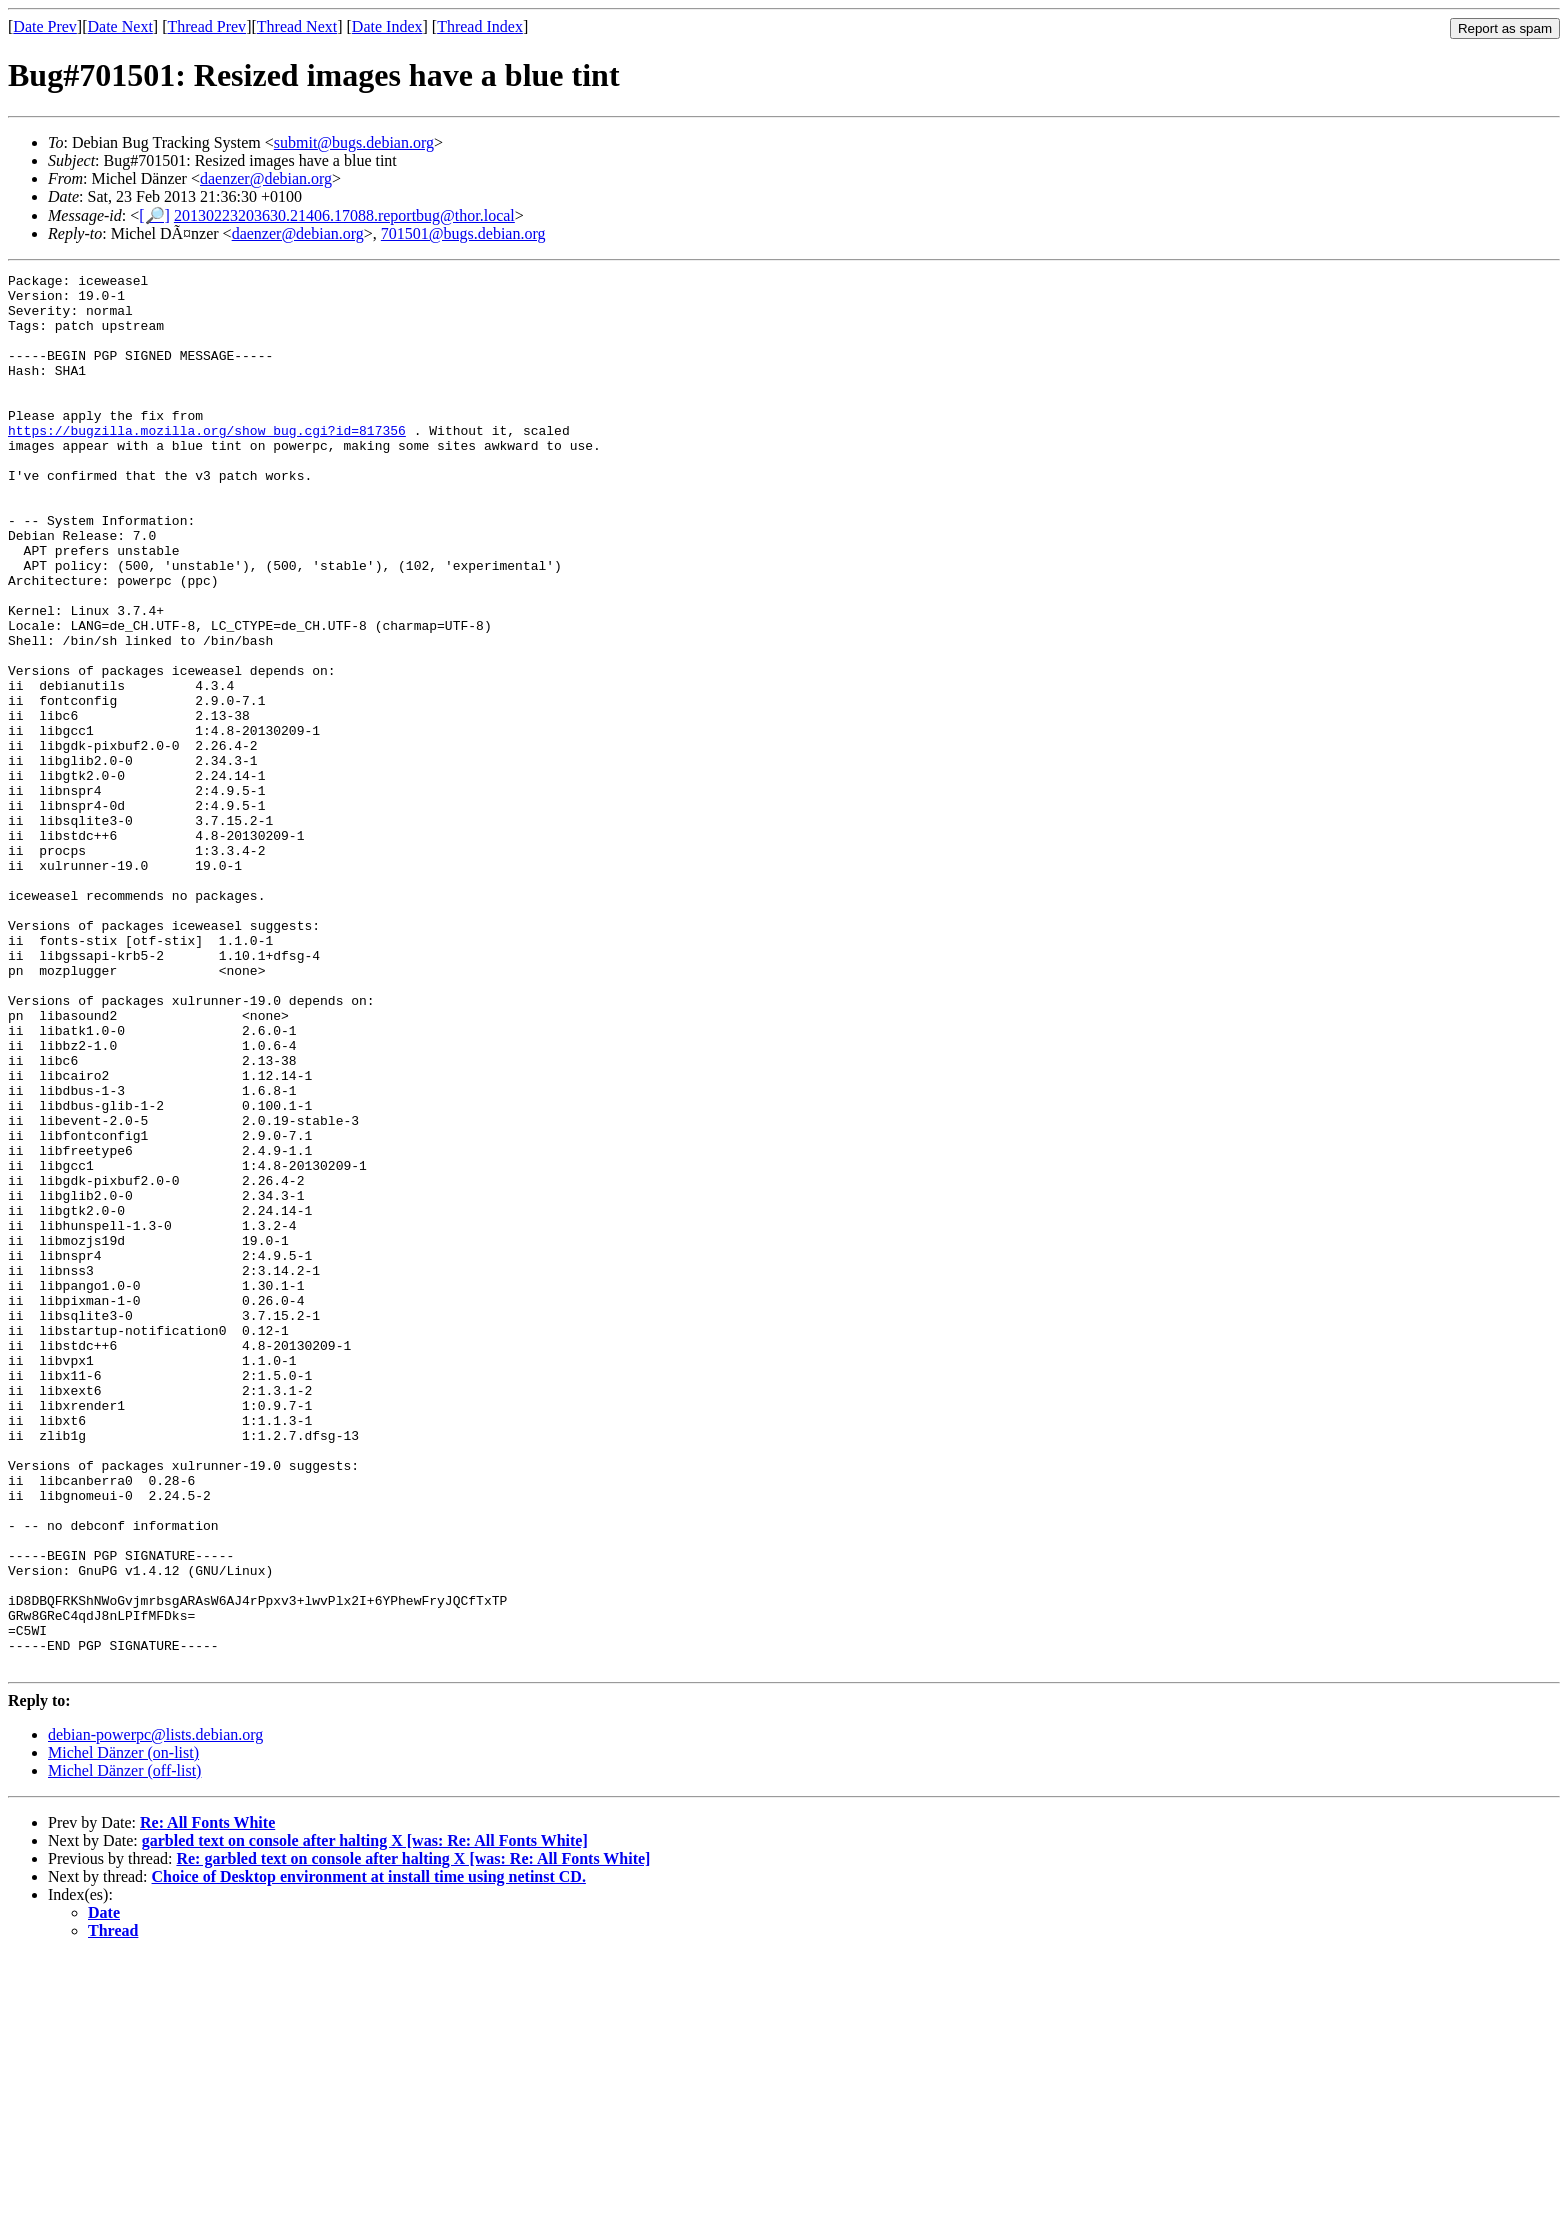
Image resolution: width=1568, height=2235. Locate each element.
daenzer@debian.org (266, 178)
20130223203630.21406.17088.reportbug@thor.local (344, 215)
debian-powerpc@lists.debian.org (155, 2013)
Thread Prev (206, 26)
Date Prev (45, 26)
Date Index (387, 26)
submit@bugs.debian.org (354, 142)
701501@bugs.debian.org (463, 233)
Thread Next (297, 26)
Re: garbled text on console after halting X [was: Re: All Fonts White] (413, 2137)
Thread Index (480, 26)
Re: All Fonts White (207, 2101)
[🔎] (154, 215)
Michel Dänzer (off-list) (124, 2049)
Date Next (120, 26)
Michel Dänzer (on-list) (123, 2031)
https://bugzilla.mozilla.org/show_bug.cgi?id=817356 (207, 463)
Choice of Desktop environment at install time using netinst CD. (369, 2155)
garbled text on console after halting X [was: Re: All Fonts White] (365, 2119)
